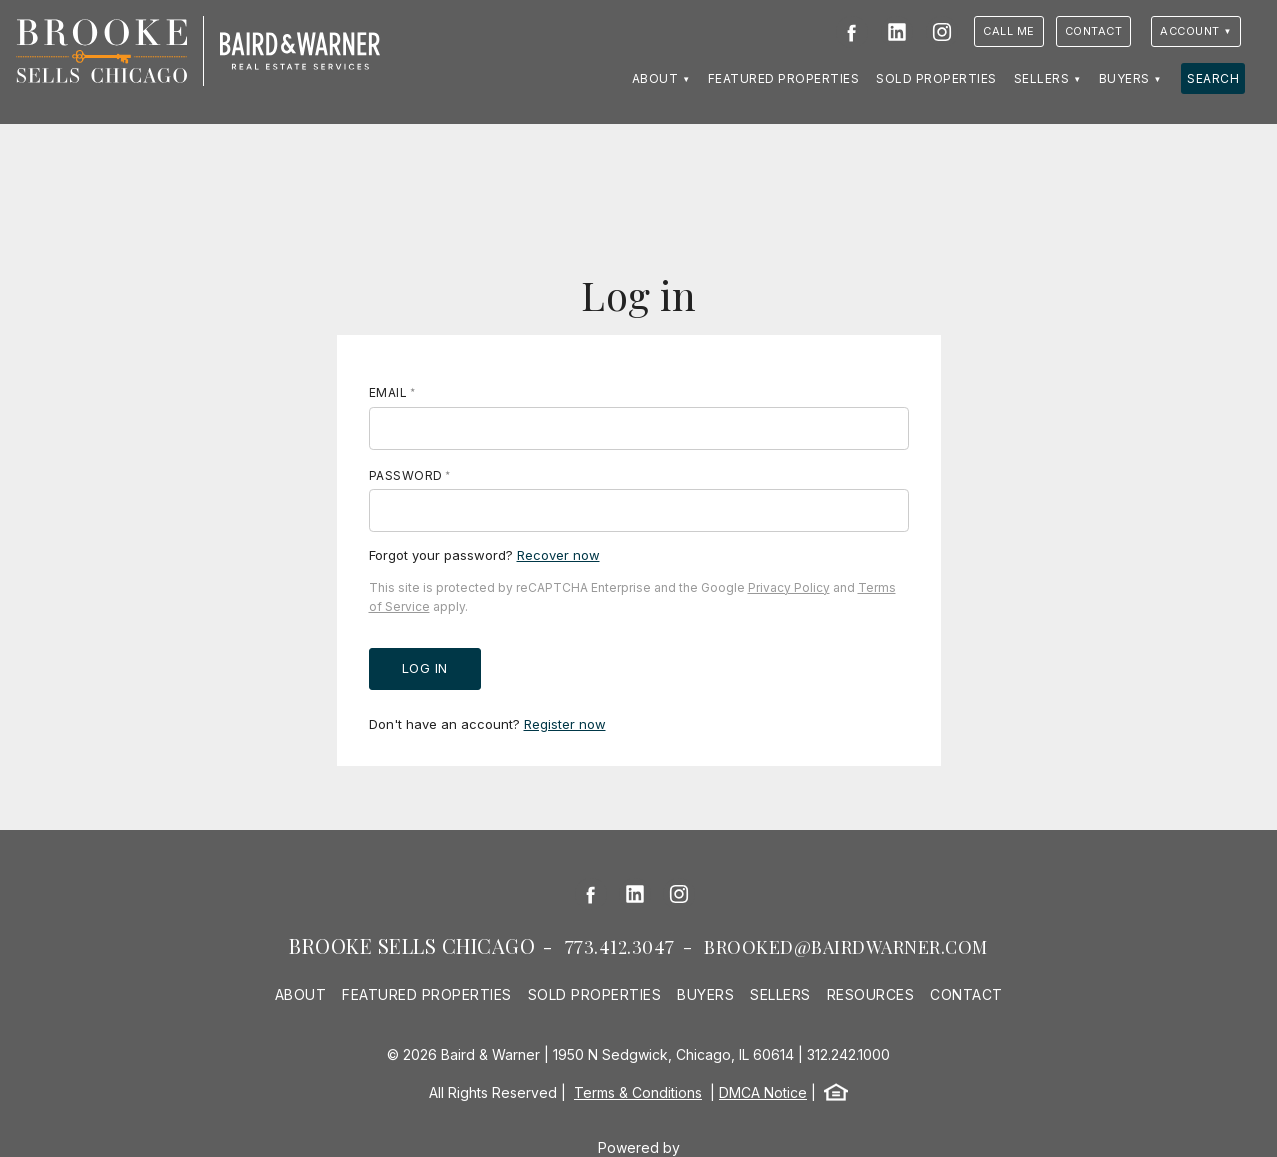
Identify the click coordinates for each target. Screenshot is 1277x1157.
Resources (871, 994)
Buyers (1124, 78)
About (655, 78)
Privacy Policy (789, 587)
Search (1213, 78)
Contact (1094, 31)
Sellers (1042, 78)
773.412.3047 (620, 947)
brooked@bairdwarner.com (846, 947)
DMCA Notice (763, 1092)
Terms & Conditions (638, 1092)
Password (406, 475)
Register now (565, 724)
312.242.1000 (848, 1054)
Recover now (558, 555)
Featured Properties (784, 78)
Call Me (1009, 31)
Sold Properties (936, 78)
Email (388, 392)
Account (1190, 31)
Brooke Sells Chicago (412, 945)
